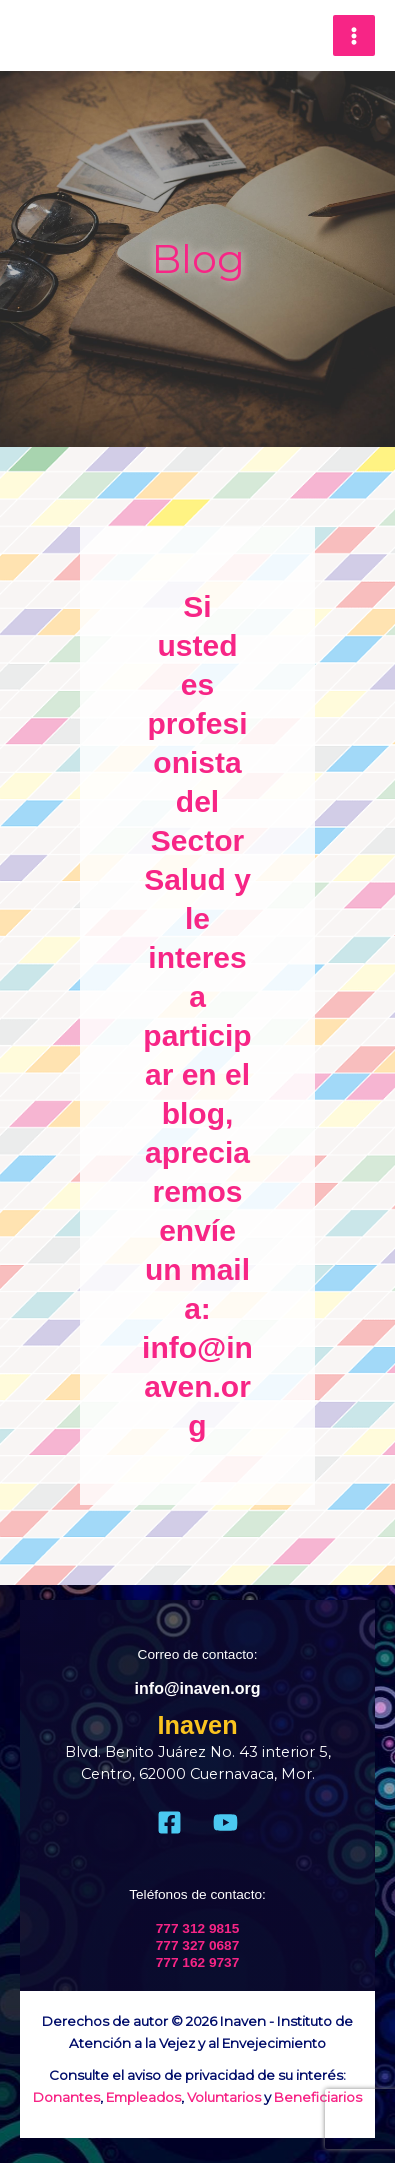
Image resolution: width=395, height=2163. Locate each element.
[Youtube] (225, 1822)
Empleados (143, 2097)
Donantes (66, 2097)
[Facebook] (169, 1822)
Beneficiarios (318, 2097)
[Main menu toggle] (354, 36)
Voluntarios (224, 2097)
